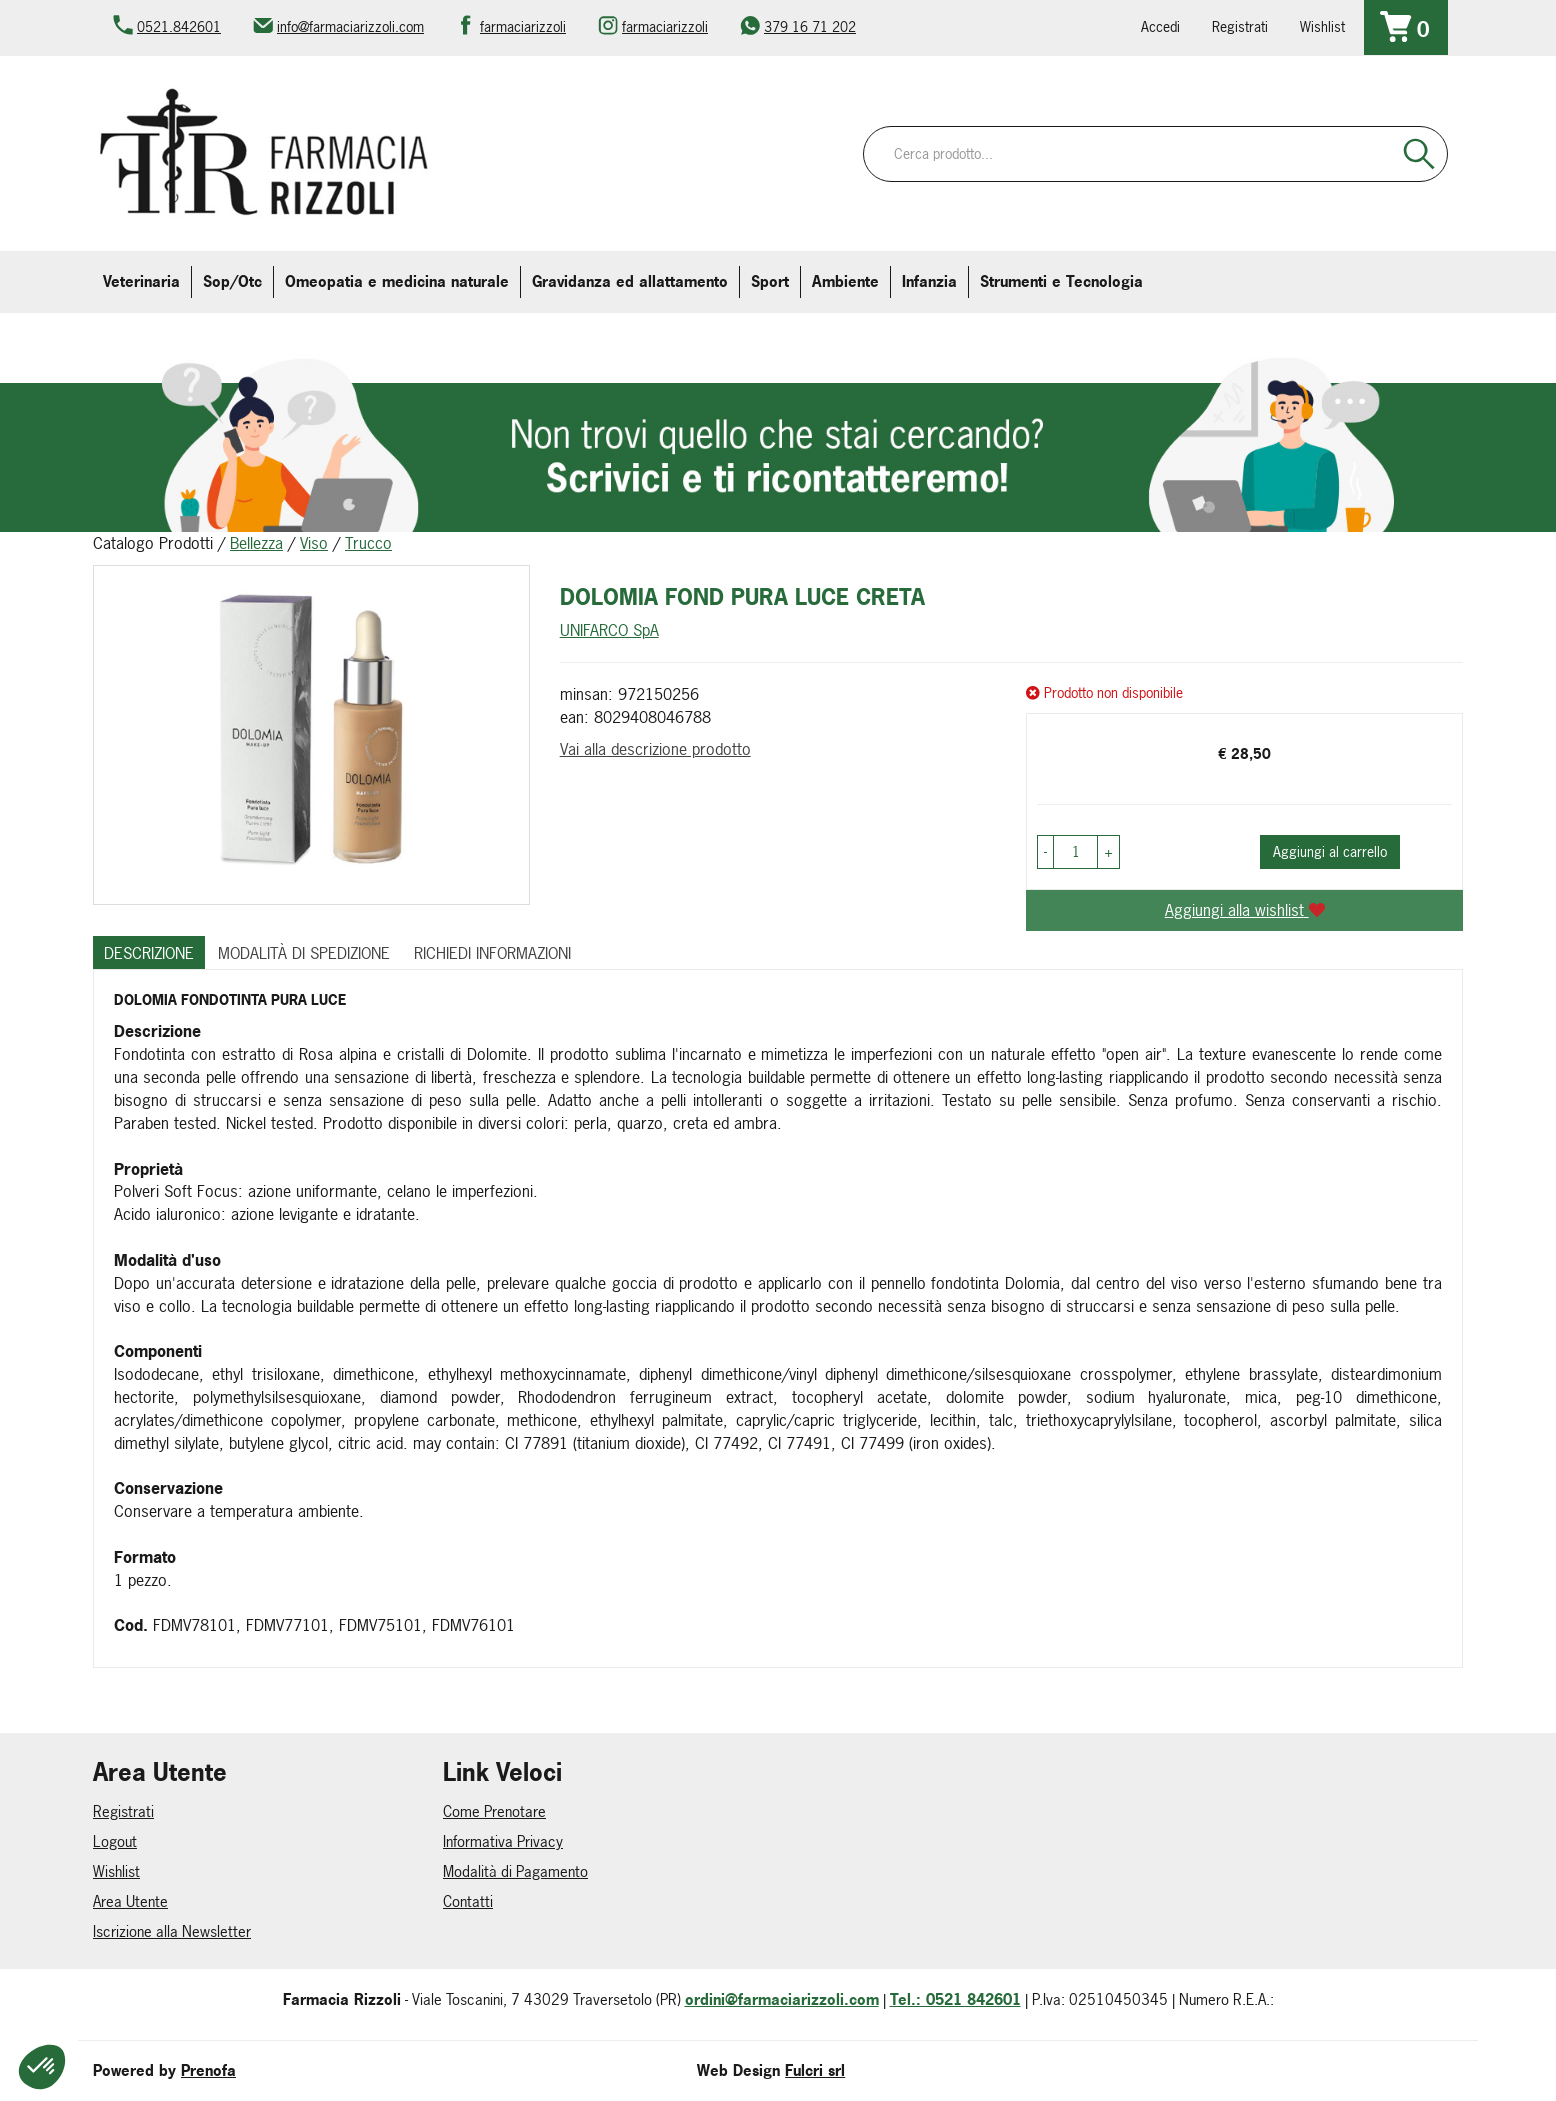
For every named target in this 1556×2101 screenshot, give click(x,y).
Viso (314, 543)
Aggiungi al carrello (1330, 851)
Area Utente (130, 1901)
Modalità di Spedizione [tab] (304, 953)
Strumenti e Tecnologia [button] (1061, 281)
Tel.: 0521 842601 (955, 1999)
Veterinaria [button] (141, 281)
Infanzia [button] (929, 281)
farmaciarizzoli (523, 26)
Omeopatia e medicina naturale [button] (397, 281)
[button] (1045, 852)
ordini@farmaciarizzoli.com (782, 1999)
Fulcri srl (815, 2070)
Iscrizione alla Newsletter (172, 1931)
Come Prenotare (494, 1811)
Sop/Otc (232, 281)
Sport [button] (770, 281)
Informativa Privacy (503, 1841)
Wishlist (1322, 26)
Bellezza (256, 543)
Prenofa (208, 2070)
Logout (115, 1841)
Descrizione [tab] (149, 953)
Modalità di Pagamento (515, 1871)
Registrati (1240, 26)
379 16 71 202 (810, 26)
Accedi (1160, 26)
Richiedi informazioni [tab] (492, 953)
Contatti (468, 1901)
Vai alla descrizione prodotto (655, 749)
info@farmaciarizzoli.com (350, 26)
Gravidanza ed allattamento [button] (630, 281)
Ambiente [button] (845, 281)
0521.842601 (179, 26)
